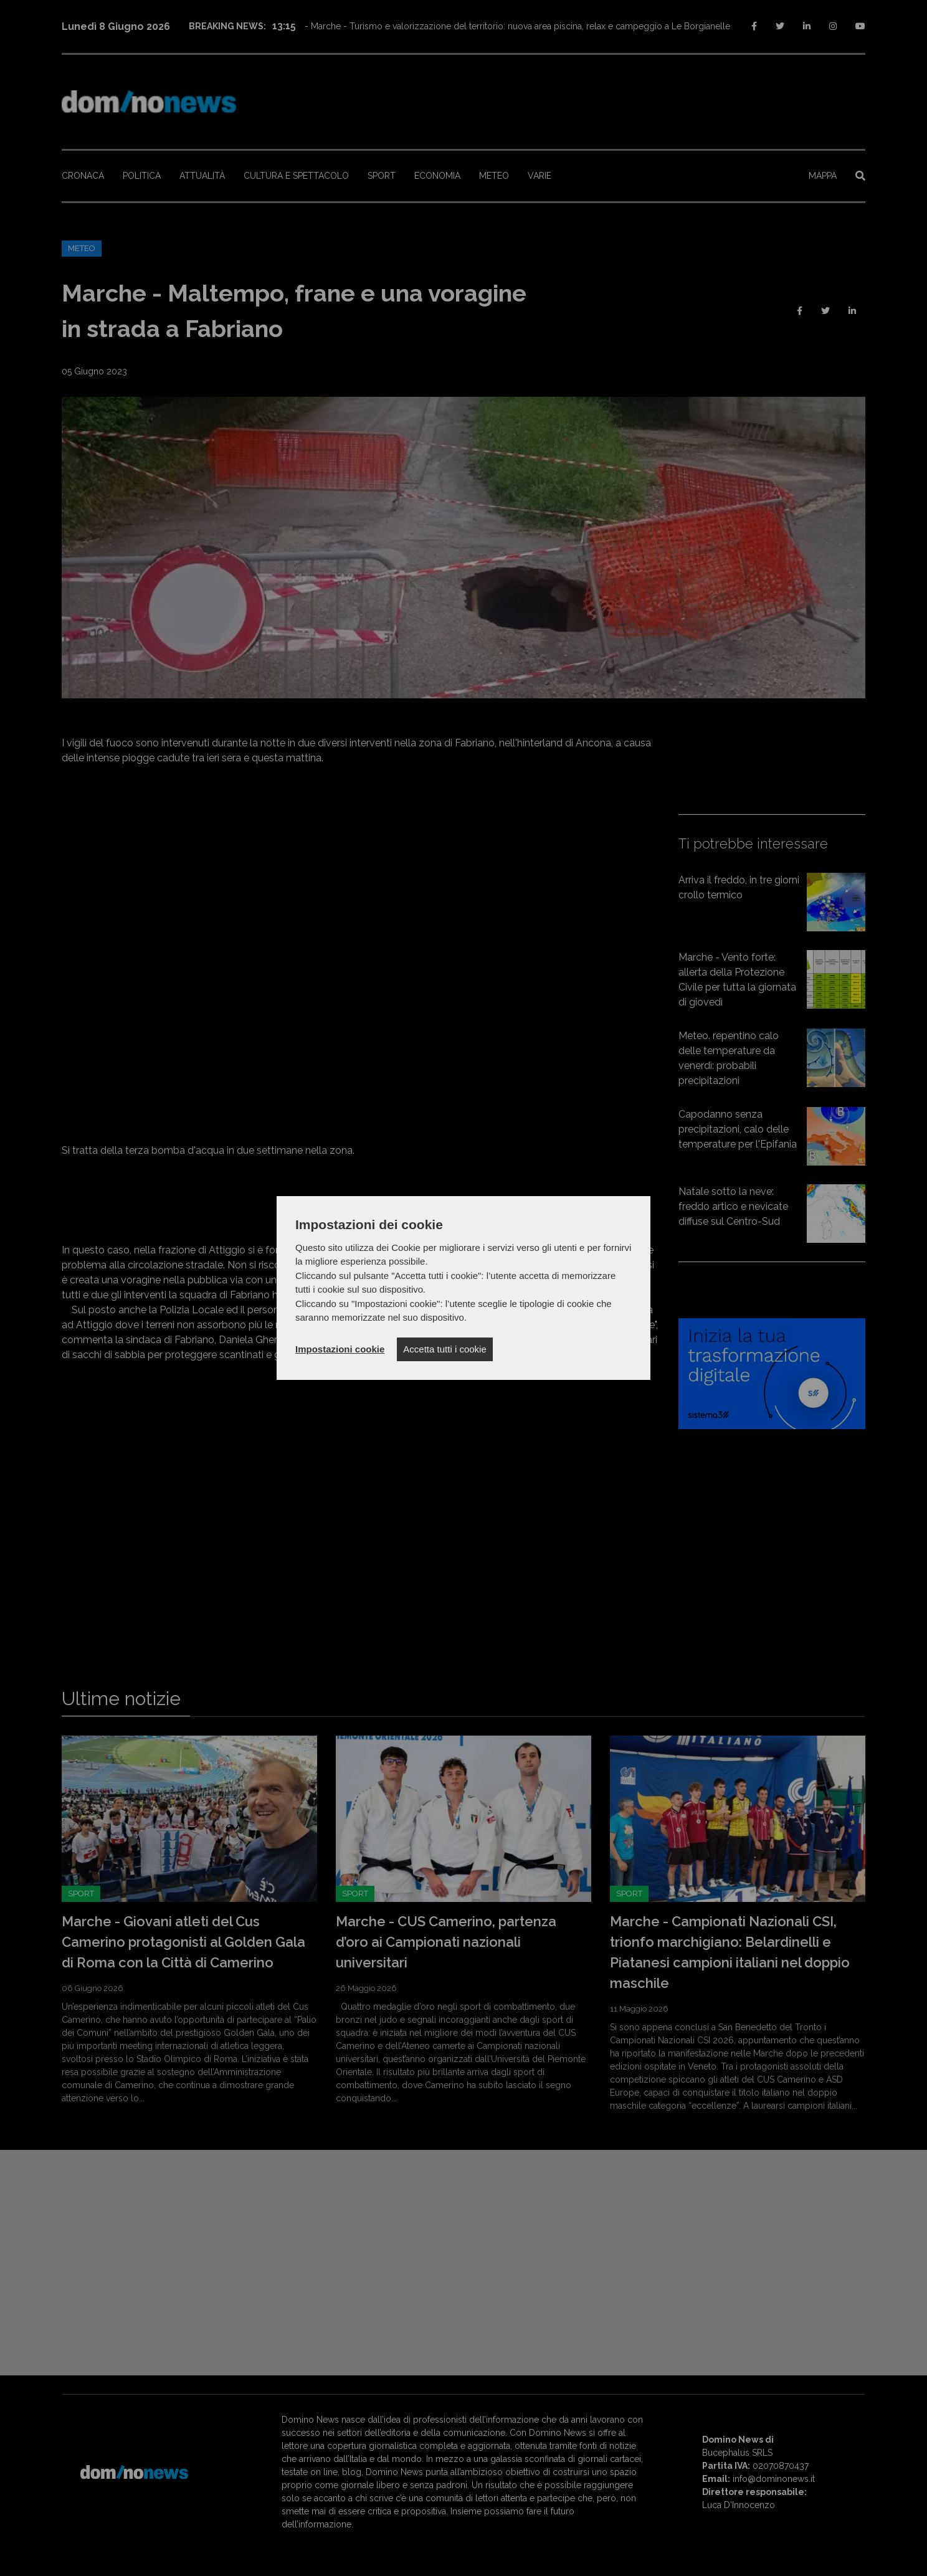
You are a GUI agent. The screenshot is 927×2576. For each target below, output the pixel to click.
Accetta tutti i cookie (444, 1349)
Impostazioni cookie (339, 1349)
